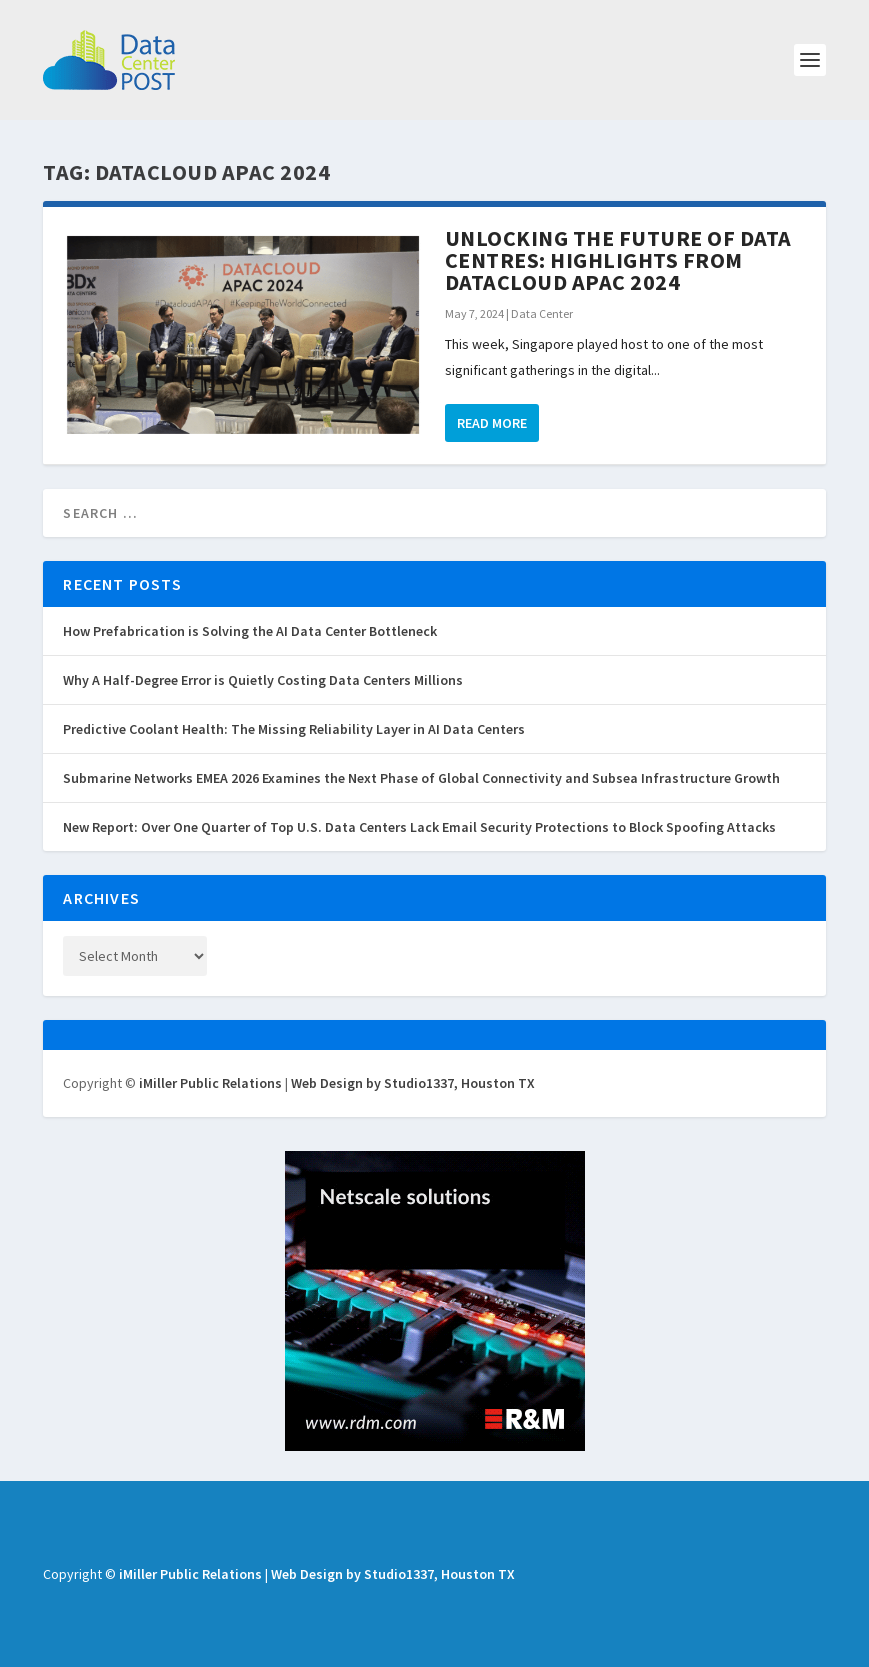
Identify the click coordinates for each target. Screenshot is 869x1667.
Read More (492, 423)
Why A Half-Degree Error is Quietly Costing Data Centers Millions (263, 680)
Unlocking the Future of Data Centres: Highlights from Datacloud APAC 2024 (618, 260)
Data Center (542, 313)
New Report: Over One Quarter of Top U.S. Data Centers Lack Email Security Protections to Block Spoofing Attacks (419, 827)
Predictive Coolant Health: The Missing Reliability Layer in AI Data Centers (294, 729)
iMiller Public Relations (210, 1083)
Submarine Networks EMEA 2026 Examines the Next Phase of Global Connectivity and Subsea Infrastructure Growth (421, 778)
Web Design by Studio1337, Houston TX (413, 1083)
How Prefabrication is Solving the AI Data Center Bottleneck (250, 631)
